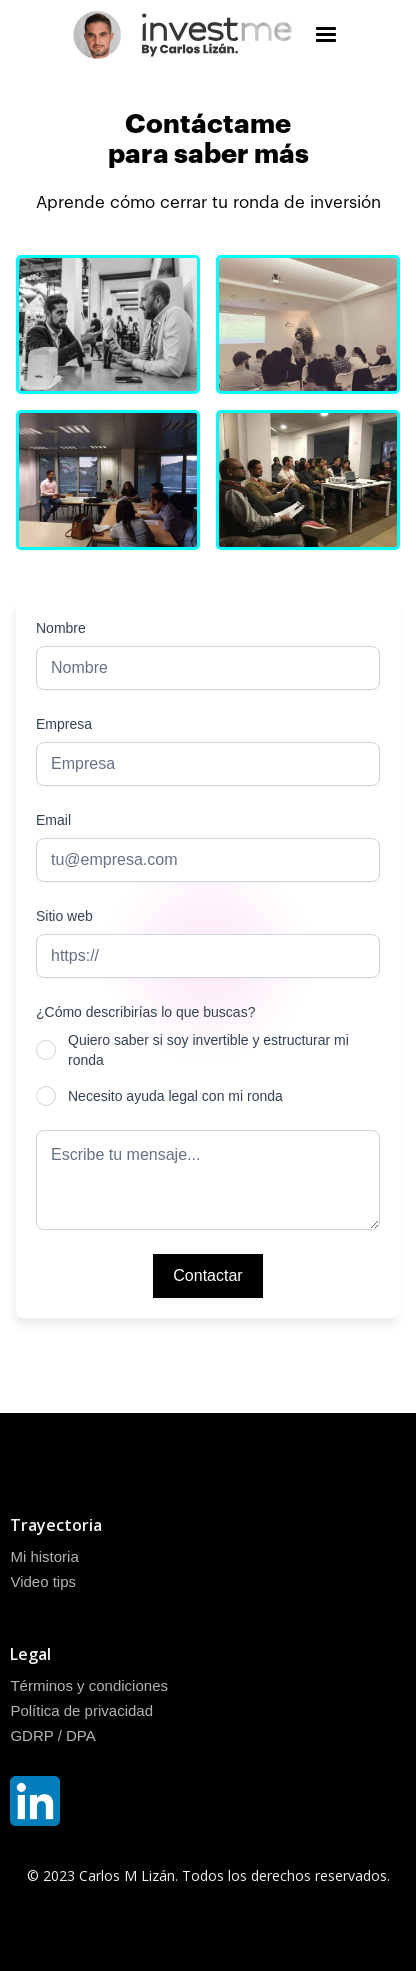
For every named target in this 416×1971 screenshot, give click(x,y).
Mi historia (44, 1556)
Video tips (43, 1581)
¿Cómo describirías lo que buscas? (145, 1012)
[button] (326, 35)
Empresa (64, 724)
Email (53, 820)
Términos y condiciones (89, 1685)
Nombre (61, 628)
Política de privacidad (81, 1710)
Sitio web (64, 916)
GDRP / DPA (52, 1735)
